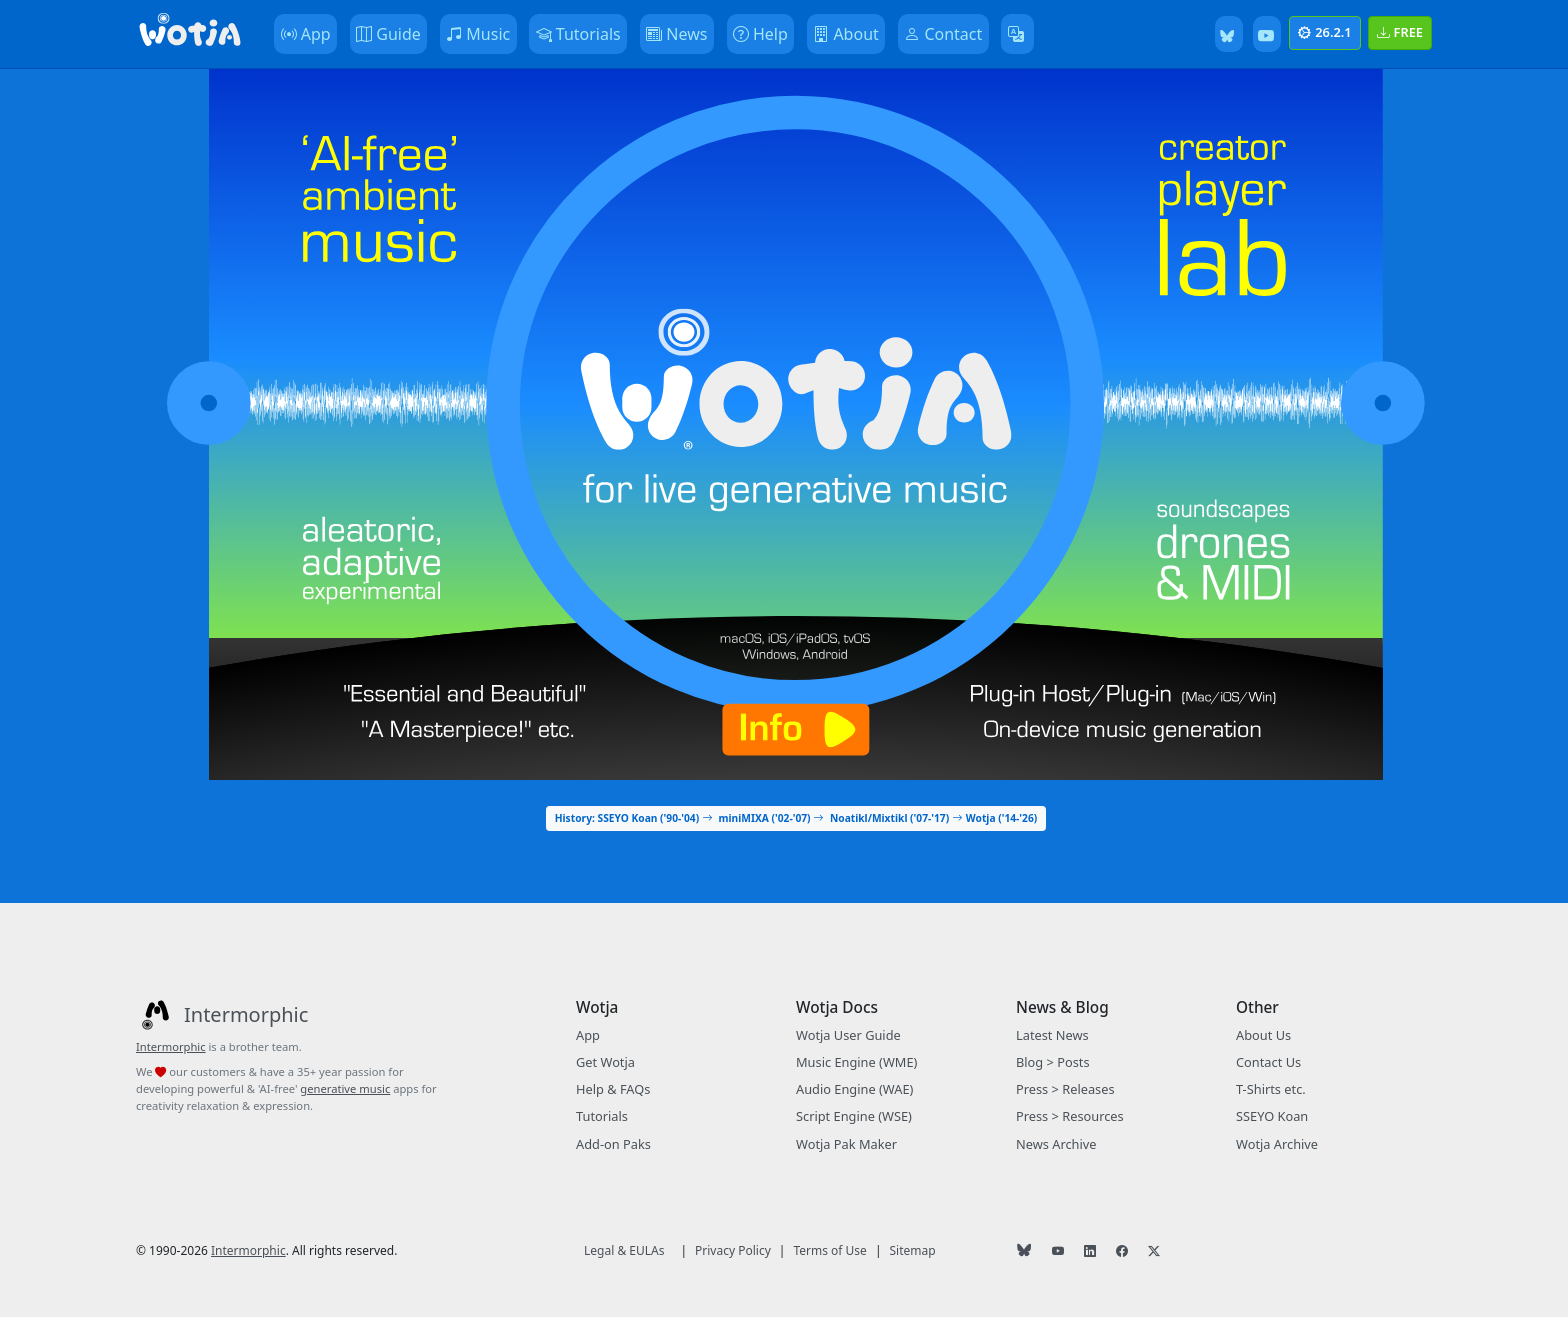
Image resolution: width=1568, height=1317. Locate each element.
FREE (1400, 32)
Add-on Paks (613, 1144)
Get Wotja (605, 1062)
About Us (1263, 1035)
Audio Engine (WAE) (854, 1089)
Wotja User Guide (848, 1035)
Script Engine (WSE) (854, 1116)
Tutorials (602, 1116)
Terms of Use (829, 1250)
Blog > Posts (1053, 1062)
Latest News (1052, 1035)
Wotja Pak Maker (846, 1144)
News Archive (1056, 1144)
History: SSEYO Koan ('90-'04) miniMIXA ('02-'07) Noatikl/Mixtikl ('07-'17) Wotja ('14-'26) (796, 818)
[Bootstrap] (190, 34)
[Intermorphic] (222, 1015)
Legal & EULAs (624, 1250)
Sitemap (913, 1250)
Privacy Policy (733, 1250)
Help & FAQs (613, 1089)
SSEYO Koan (1272, 1116)
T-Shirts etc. (1271, 1089)
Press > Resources (1070, 1116)
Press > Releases (1065, 1089)
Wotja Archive (1277, 1144)
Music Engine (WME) (856, 1062)
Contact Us (1268, 1062)
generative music (345, 1088)
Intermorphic (171, 1046)
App (588, 1035)
